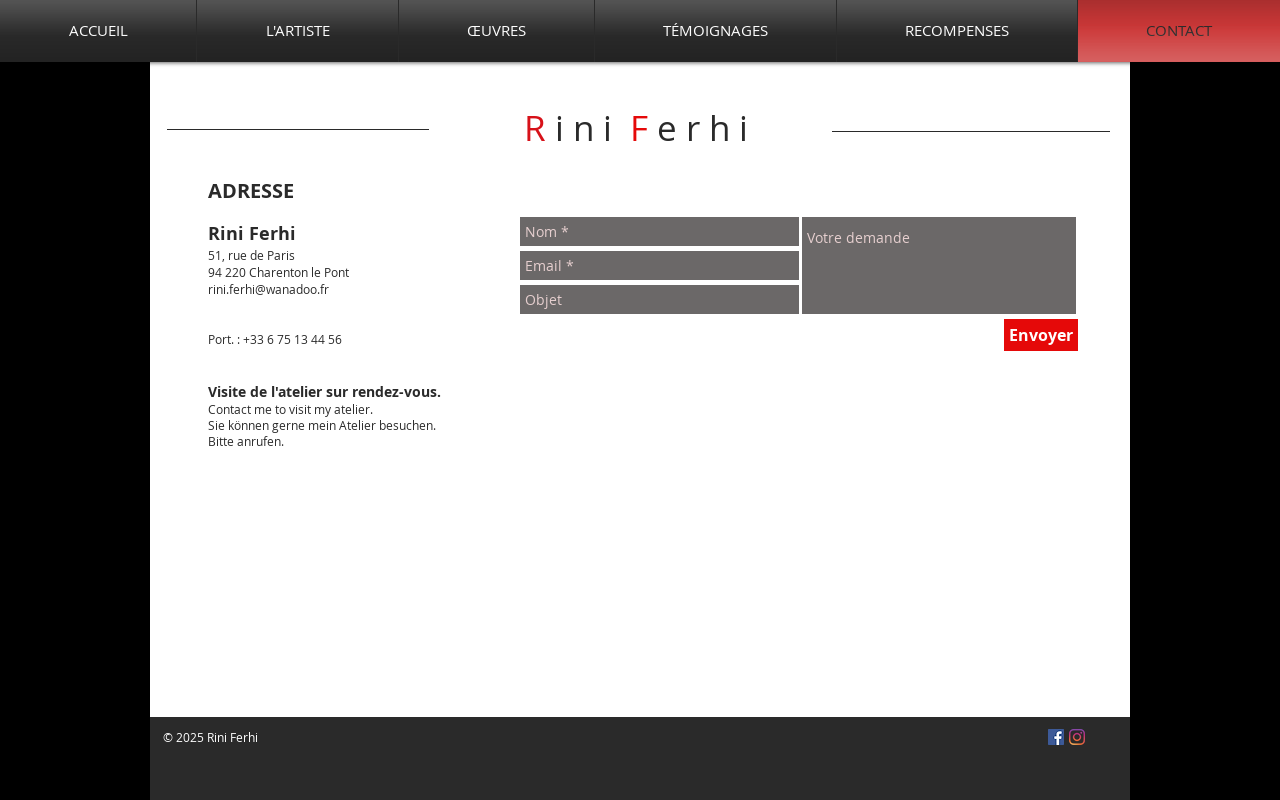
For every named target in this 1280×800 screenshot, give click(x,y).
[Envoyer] (1041, 335)
